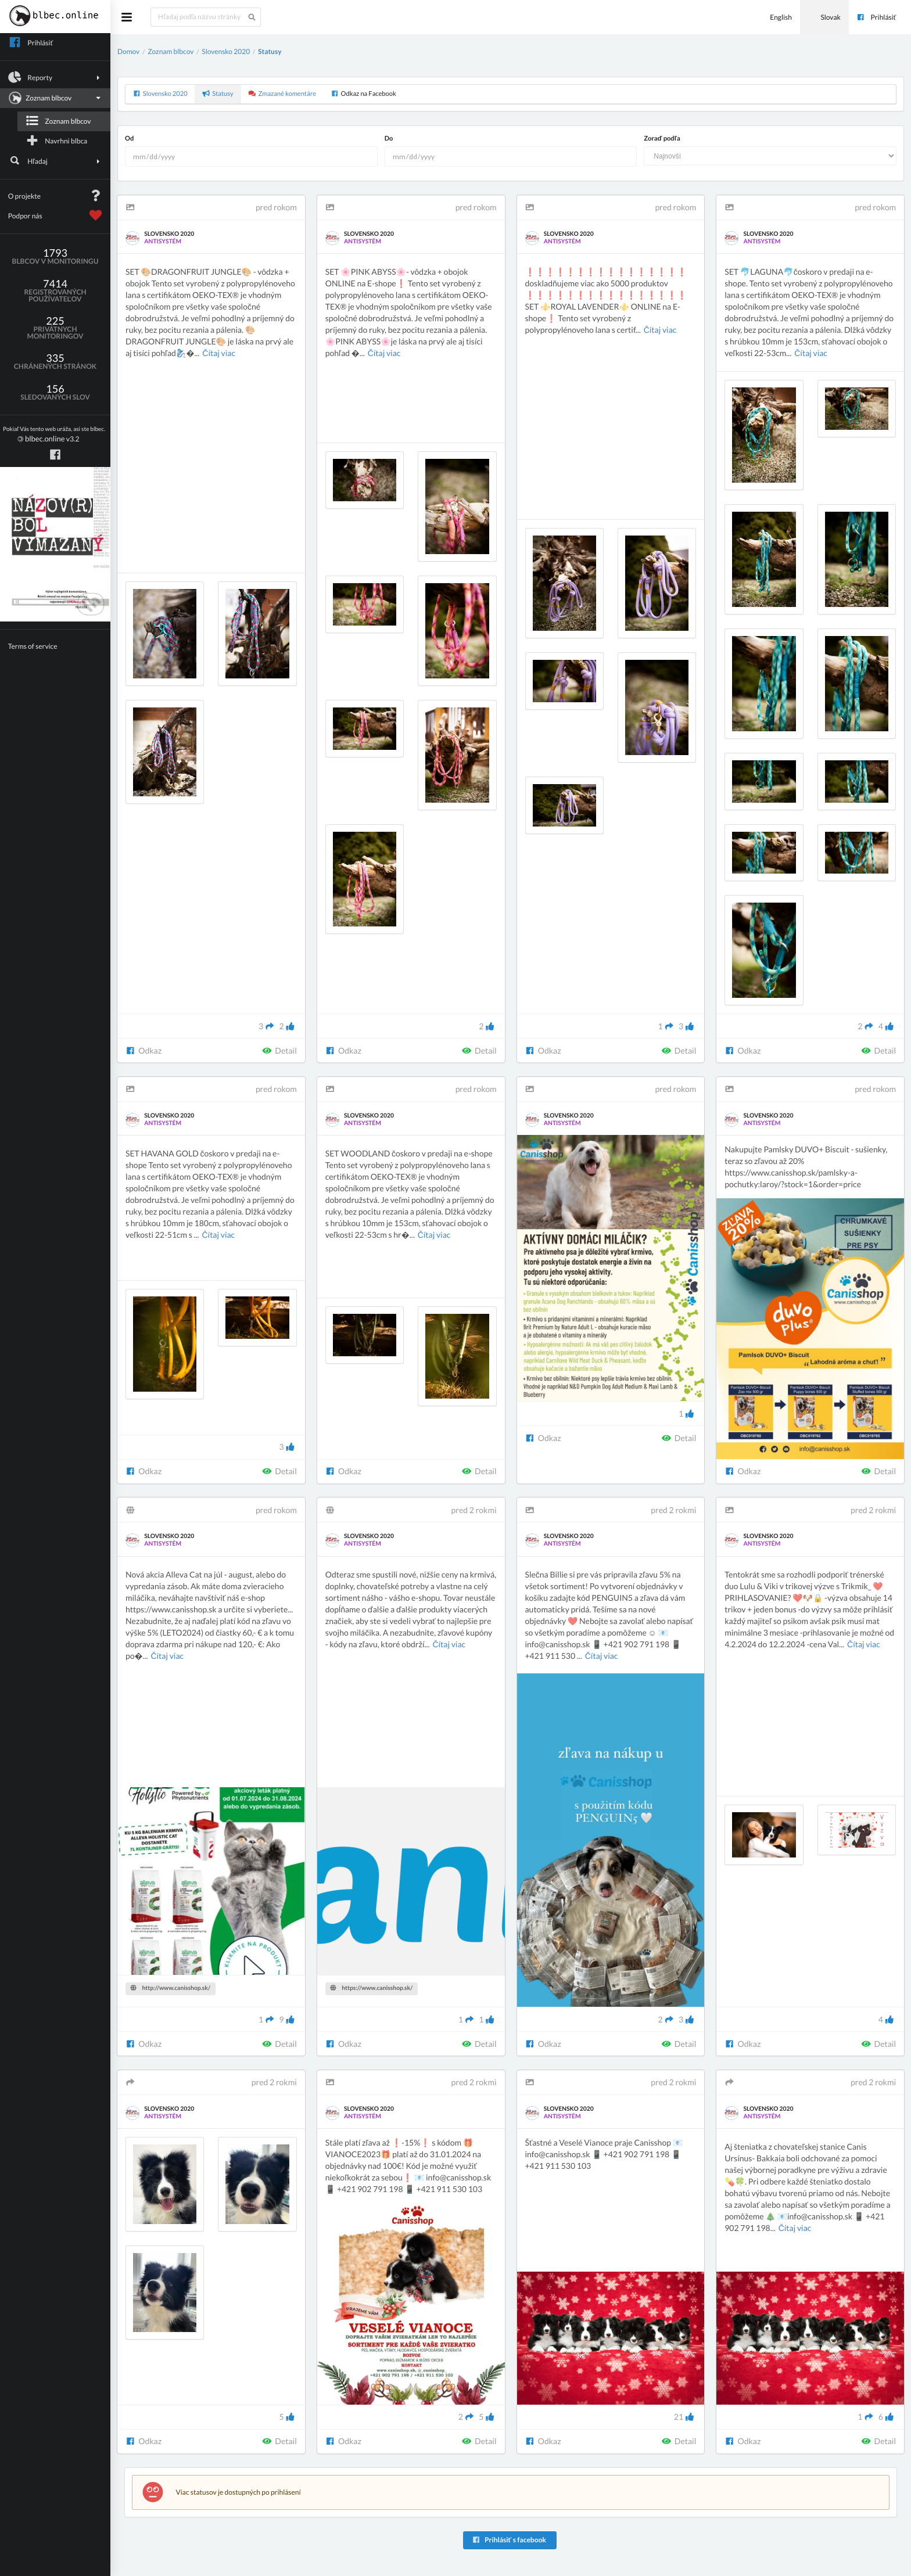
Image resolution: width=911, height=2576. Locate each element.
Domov (128, 51)
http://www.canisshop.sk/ (170, 1988)
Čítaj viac (218, 353)
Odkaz (143, 1050)
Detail (279, 1050)
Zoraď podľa (662, 138)
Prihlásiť (876, 17)
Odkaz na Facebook (363, 94)
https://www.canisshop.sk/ (371, 1988)
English (774, 17)
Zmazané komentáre (282, 94)
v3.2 (54, 435)
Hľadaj (55, 161)
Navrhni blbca (56, 140)
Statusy (269, 51)
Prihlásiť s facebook (509, 2539)
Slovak (824, 17)
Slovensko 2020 (226, 51)
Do (389, 138)
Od (129, 138)
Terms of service (33, 646)
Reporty (55, 77)
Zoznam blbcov (54, 98)
